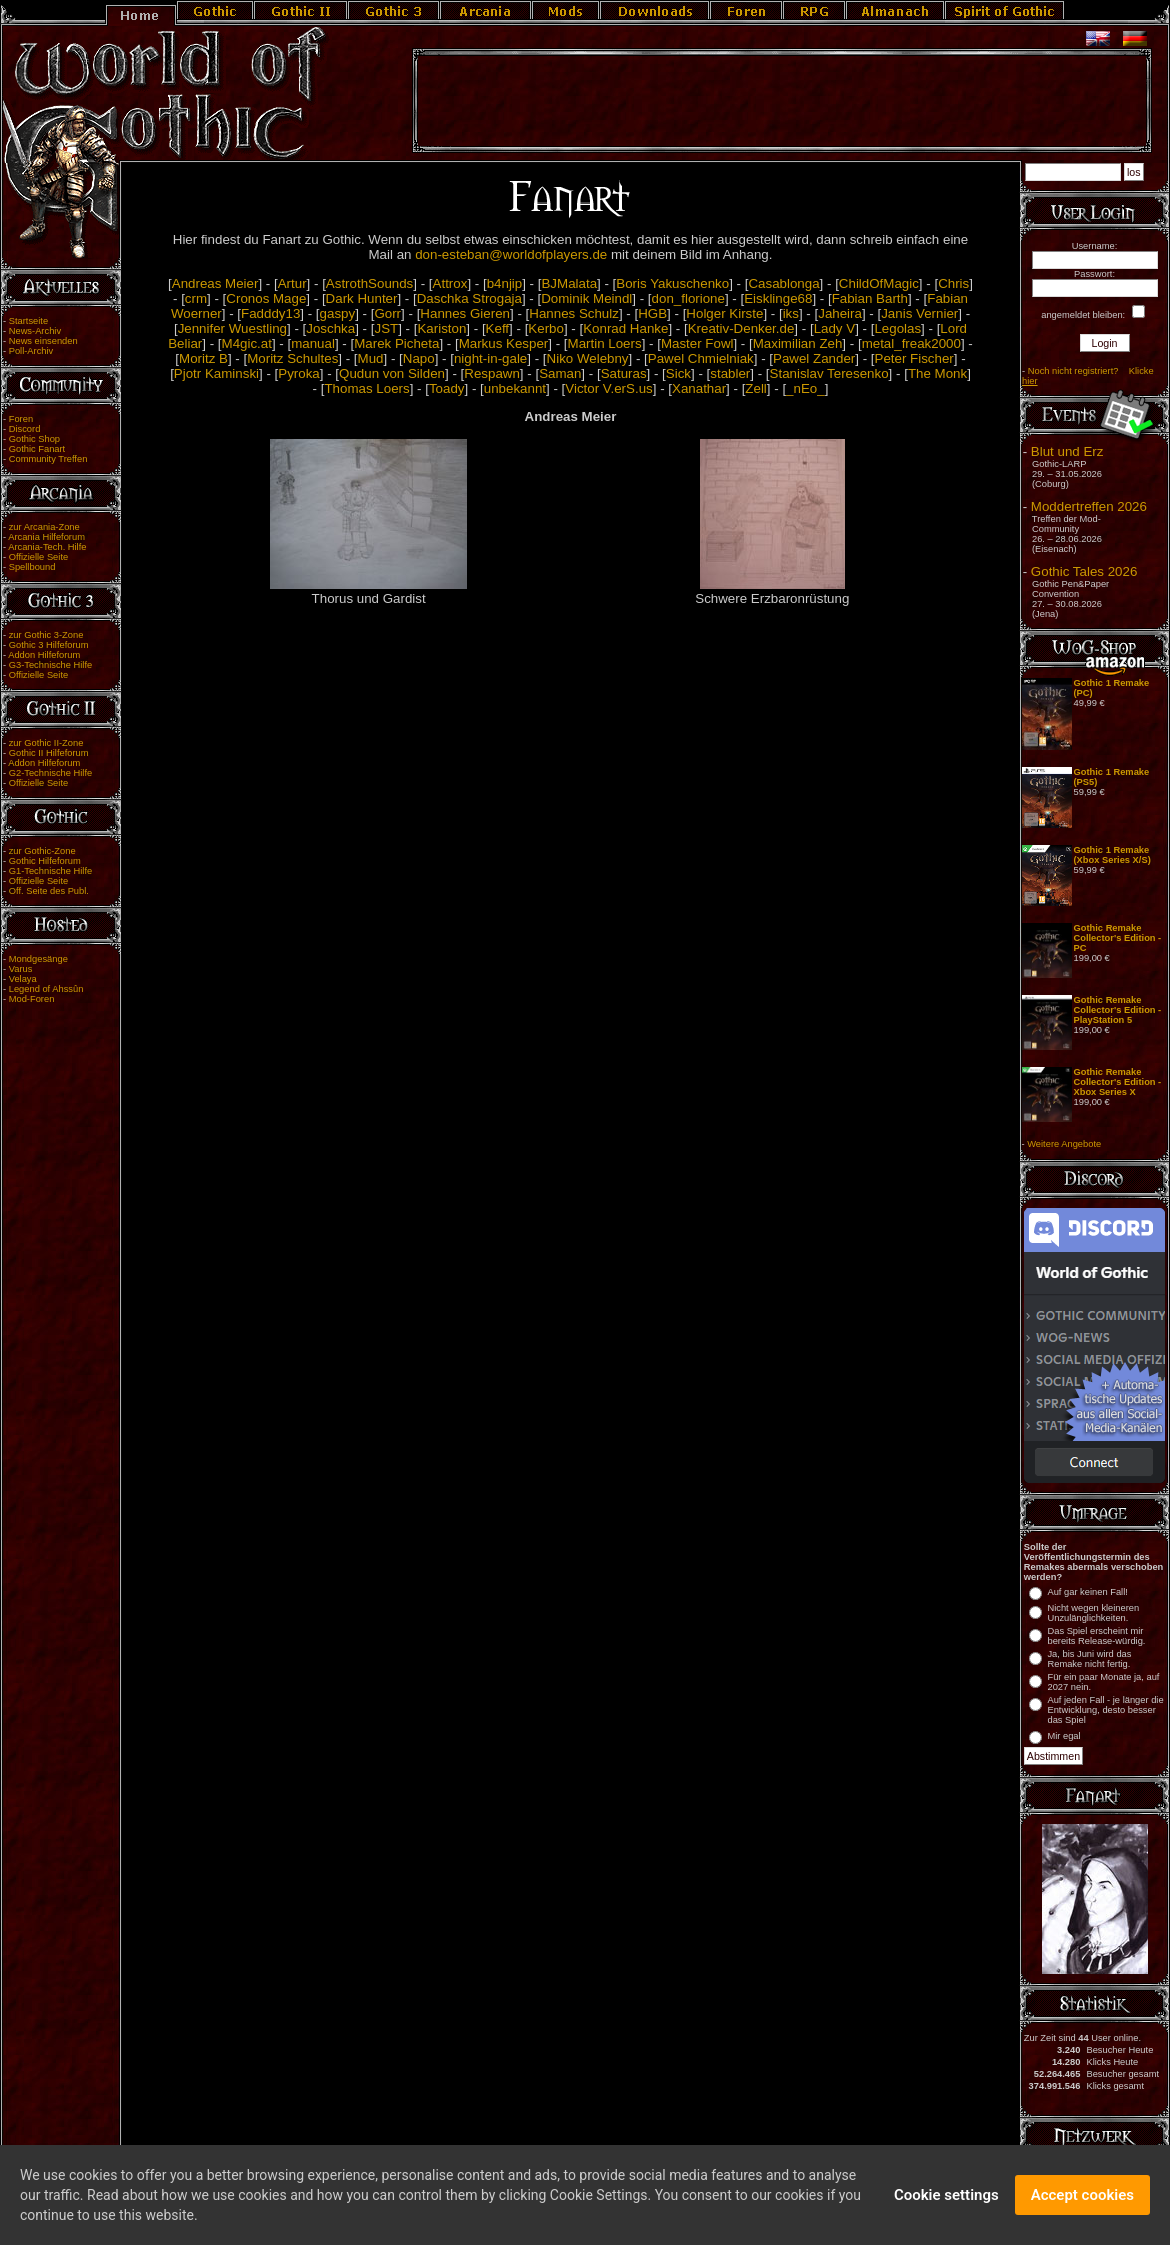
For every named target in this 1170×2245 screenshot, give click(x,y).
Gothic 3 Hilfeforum (49, 645)
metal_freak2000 (911, 343)
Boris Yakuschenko (672, 283)
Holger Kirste (724, 313)
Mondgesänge (38, 959)
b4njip (505, 283)
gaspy (338, 313)
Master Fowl (697, 343)
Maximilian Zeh (798, 343)
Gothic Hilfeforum (45, 861)
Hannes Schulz (574, 313)
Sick (678, 373)
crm (196, 298)
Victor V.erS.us (608, 388)
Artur (292, 283)
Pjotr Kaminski (216, 373)
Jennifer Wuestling (232, 328)
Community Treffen (48, 459)
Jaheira (840, 313)
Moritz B (203, 358)
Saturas (624, 373)
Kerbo (546, 328)
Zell (755, 388)
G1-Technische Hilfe (50, 871)
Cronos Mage (266, 298)
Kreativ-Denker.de (741, 328)
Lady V (835, 328)
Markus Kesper (504, 343)
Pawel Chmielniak (701, 358)
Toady (447, 388)
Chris (953, 283)
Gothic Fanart (37, 449)
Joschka (330, 328)
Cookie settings (946, 2200)
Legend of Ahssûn (46, 989)
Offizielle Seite (38, 557)
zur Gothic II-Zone (46, 743)
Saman (560, 373)
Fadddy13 (270, 313)
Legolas (897, 328)
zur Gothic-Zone (42, 851)
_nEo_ (805, 388)
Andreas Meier (215, 283)
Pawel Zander (814, 358)
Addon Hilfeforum (44, 655)
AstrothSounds (369, 283)
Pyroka (298, 373)
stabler (730, 373)
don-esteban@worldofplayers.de (511, 254)
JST (386, 328)
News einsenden (43, 341)
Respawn (492, 373)
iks (791, 313)
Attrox (450, 283)
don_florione (688, 298)
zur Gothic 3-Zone (46, 635)
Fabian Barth (870, 298)
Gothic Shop (34, 439)
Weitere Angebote (1064, 1144)
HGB (652, 313)
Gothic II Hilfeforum (49, 753)
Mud (371, 358)
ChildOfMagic (879, 283)
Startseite (28, 321)
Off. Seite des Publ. (49, 891)
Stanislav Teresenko (829, 373)
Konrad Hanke (625, 328)
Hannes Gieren (465, 313)
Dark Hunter (362, 298)
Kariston (441, 328)
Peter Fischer (914, 358)
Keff (497, 328)
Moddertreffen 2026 (1089, 506)
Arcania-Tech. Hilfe (47, 547)
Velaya (23, 979)
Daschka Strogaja (469, 298)
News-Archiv (35, 331)
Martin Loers (605, 343)
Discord (25, 429)
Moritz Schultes (292, 358)
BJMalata (569, 283)
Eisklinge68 (778, 298)
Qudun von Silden (392, 373)
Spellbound (32, 567)
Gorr (387, 313)
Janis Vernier (919, 313)
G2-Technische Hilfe (50, 773)
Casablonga (783, 283)
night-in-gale (490, 358)
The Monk (937, 373)
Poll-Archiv (31, 351)
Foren (21, 419)
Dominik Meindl (586, 298)
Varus (21, 969)
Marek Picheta (396, 343)
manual (313, 343)
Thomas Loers (366, 388)
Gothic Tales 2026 (1084, 571)
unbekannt (515, 388)
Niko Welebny (588, 358)
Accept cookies (1082, 2200)
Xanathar (699, 388)
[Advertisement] (782, 101)
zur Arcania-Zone (44, 527)
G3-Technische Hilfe (50, 665)
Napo (419, 358)
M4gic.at (247, 343)
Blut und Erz (1067, 451)
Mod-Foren (32, 999)
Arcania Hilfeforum (46, 537)
